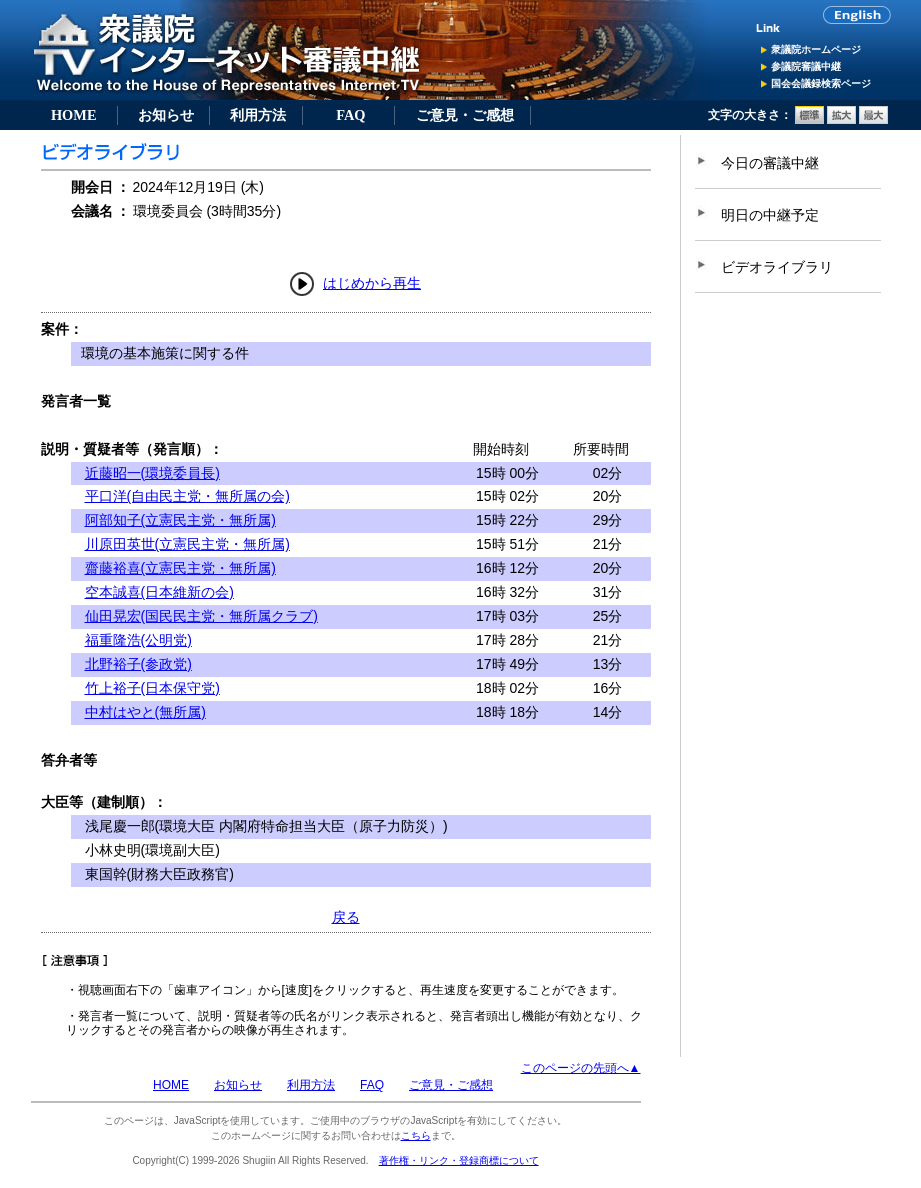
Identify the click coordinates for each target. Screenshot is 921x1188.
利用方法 (258, 115)
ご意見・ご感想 (465, 115)
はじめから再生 (372, 283)
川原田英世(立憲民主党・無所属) (187, 544)
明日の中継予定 (770, 215)
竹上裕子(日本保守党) (152, 688)
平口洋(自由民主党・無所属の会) (187, 496)
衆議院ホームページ (816, 49)
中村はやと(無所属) (145, 712)
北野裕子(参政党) (138, 664)
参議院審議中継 (806, 66)
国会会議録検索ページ (821, 83)
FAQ (350, 115)
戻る (346, 917)
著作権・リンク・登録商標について (459, 1160)
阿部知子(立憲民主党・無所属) (180, 520)
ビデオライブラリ (777, 267)
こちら (416, 1135)
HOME (74, 115)
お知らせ (166, 115)
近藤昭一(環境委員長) (152, 473)
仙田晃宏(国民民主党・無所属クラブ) (201, 616)
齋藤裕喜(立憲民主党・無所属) (180, 568)
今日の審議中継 (770, 163)
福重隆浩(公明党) (138, 640)
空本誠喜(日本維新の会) (159, 592)
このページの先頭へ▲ (581, 1068)
